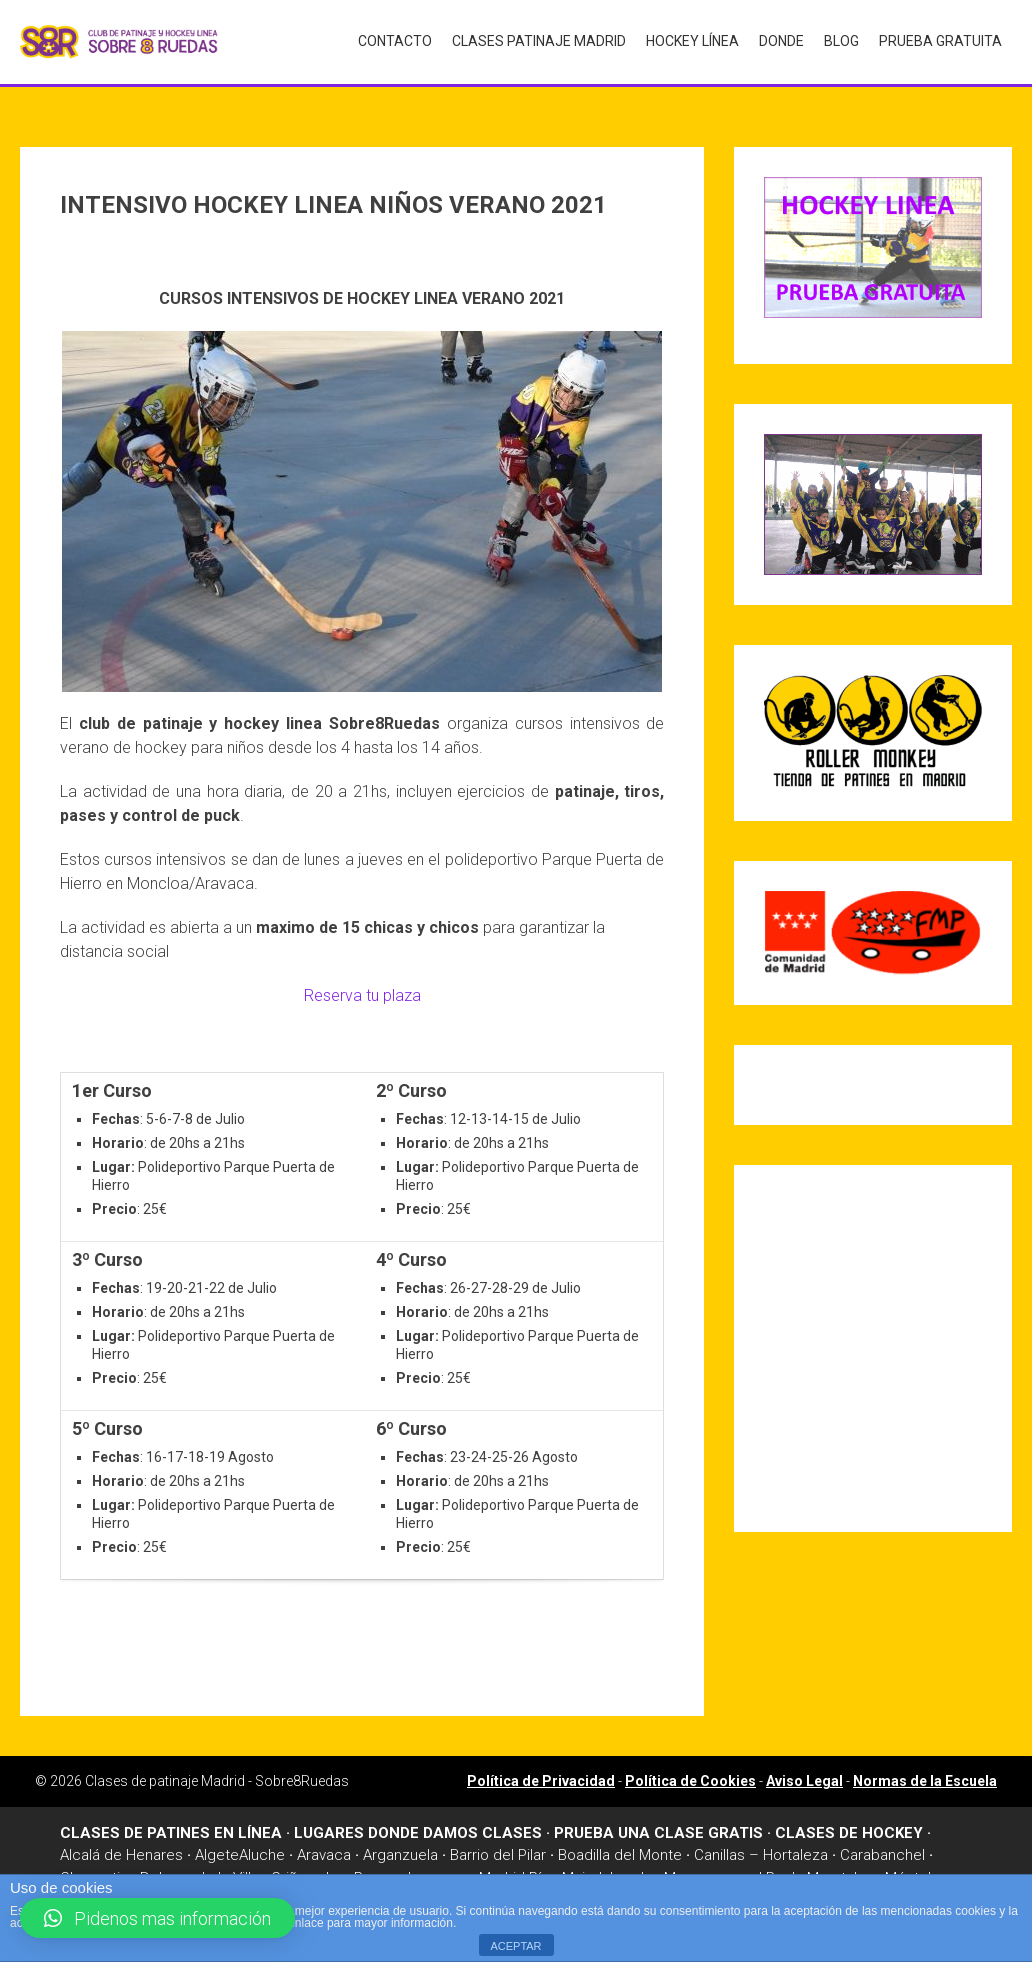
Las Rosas (361, 1868)
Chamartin (94, 1868)
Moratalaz (840, 1868)
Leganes (437, 1868)
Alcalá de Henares (121, 1845)
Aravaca (324, 1845)
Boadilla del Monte (620, 1845)
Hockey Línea (692, 41)
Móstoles (916, 1868)
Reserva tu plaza (362, 985)
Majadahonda (607, 1868)
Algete (217, 1845)
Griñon (292, 1868)
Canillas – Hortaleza (761, 1845)
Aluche (262, 1845)
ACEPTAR (515, 1946)
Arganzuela (400, 1845)
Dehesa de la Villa (199, 1868)
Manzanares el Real (729, 1868)
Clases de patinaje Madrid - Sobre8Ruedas (217, 1771)
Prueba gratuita (940, 41)
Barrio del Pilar (498, 1845)
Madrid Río (514, 1868)
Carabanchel (882, 1845)
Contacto (395, 41)
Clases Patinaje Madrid (539, 41)
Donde (781, 41)
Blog (841, 41)
